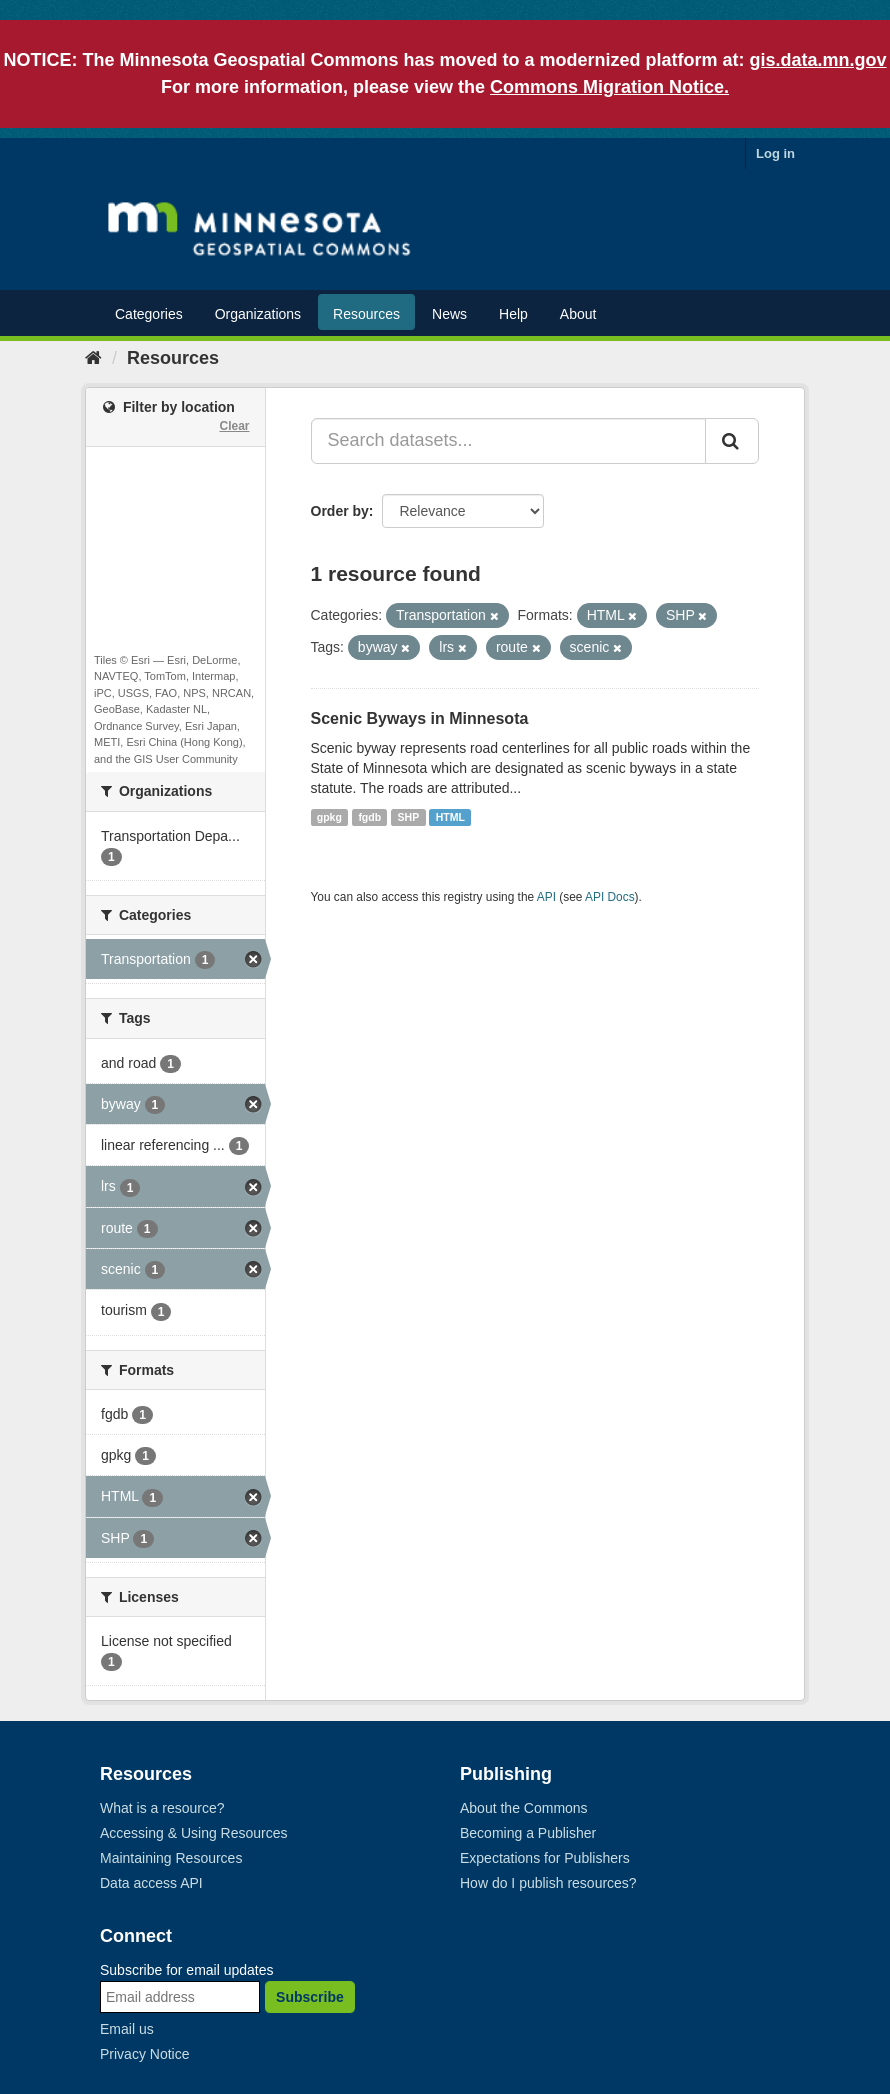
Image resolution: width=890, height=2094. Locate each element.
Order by (340, 511)
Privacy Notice (144, 2054)
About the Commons (524, 1808)
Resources (366, 314)
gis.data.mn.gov (818, 60)
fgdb (369, 817)
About (578, 314)
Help (513, 314)
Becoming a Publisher (528, 1833)
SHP (409, 817)
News (449, 314)
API (546, 897)
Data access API (151, 1883)
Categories (149, 314)
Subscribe (310, 1997)
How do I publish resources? (548, 1883)
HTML (450, 817)
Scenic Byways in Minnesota (420, 718)
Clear (234, 426)
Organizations (258, 314)
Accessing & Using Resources (194, 1833)
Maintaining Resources (171, 1858)
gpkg (329, 817)
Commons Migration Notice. (609, 87)
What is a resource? (162, 1808)
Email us (127, 2029)
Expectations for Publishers (545, 1858)
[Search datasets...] (509, 441)
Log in (775, 153)
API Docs (610, 897)
